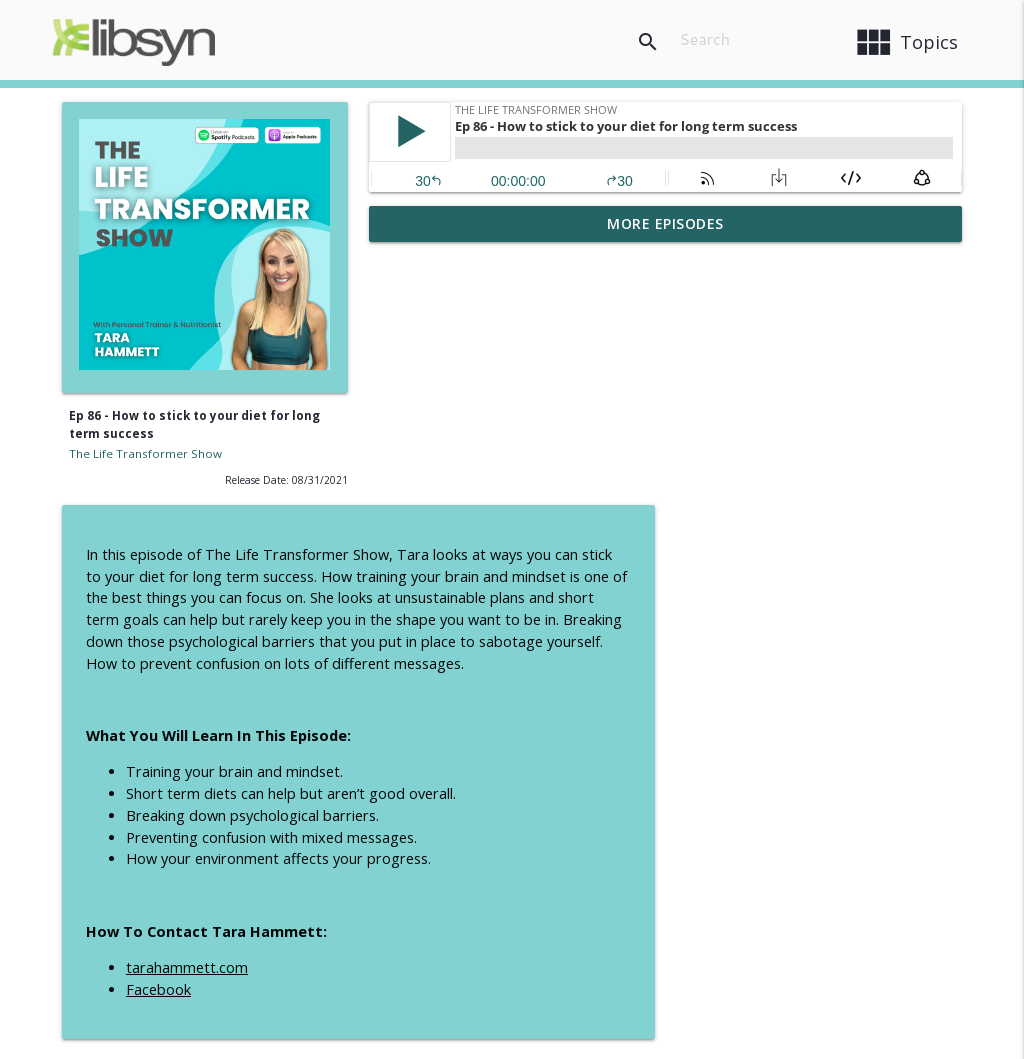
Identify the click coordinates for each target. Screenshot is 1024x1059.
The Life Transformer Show (145, 453)
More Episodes (665, 223)
